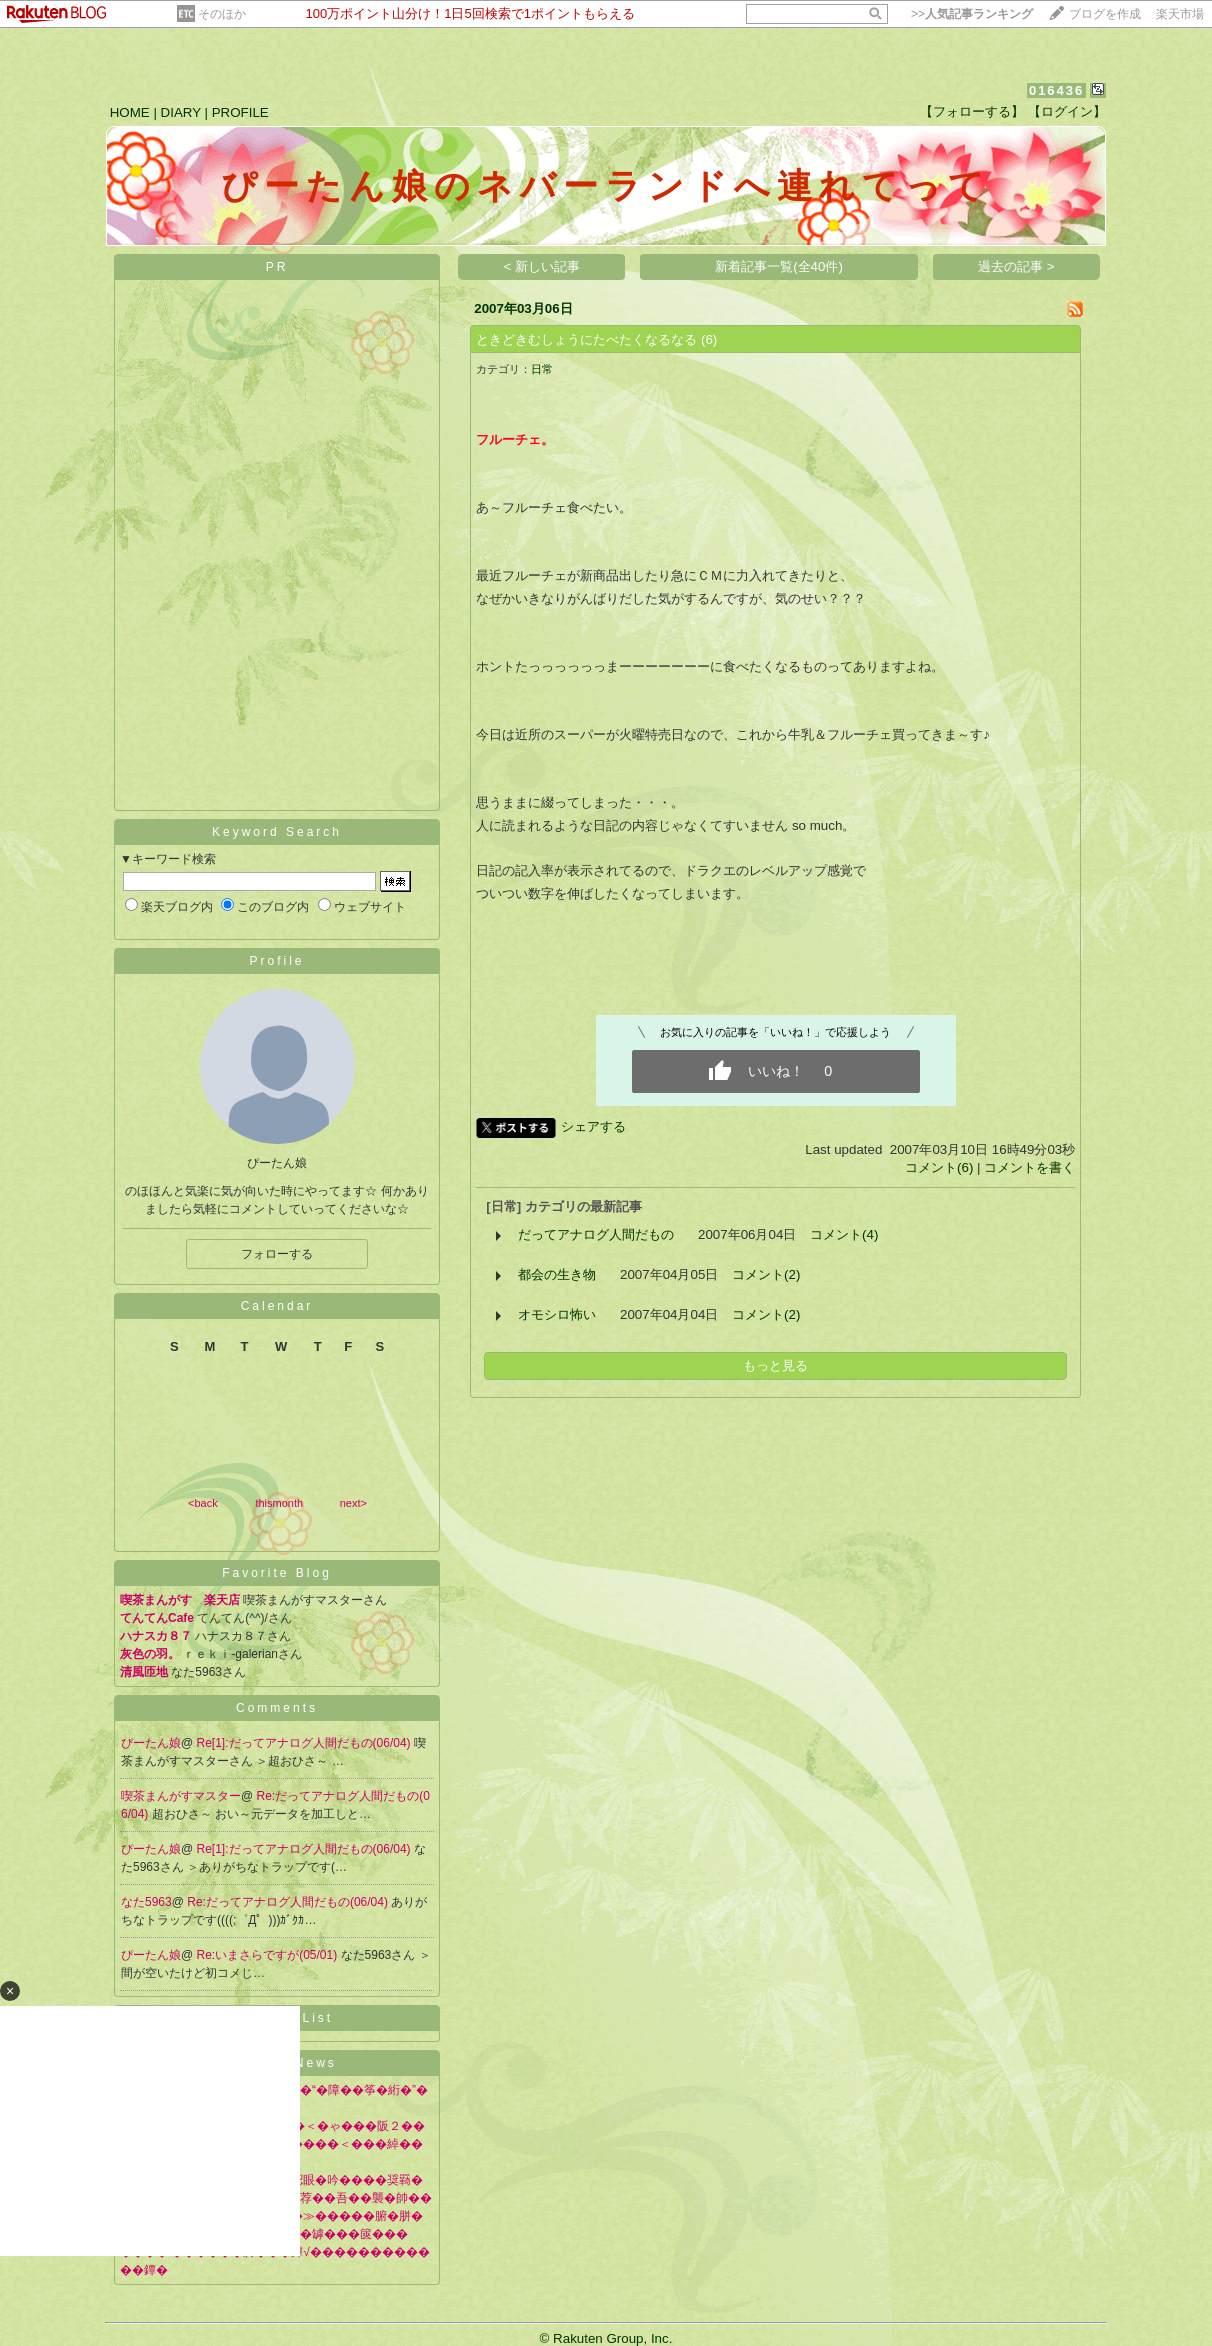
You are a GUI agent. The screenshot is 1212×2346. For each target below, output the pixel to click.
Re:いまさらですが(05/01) (269, 1955)
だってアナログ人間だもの (596, 1234)
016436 (1056, 90)
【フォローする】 (972, 111)
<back (203, 1503)
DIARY (181, 112)
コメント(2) (766, 1274)
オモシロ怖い (557, 1314)
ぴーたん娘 (151, 1743)
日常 (542, 369)
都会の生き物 (557, 1274)
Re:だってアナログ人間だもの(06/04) (289, 1902)
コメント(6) (939, 1167)
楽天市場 (1180, 14)
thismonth (279, 1503)
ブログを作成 (1105, 14)
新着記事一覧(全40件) (779, 266)
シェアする (593, 1126)
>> (972, 14)
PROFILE (240, 112)
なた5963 (146, 1902)
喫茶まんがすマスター (181, 1796)
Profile (276, 961)
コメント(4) (844, 1234)
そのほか (222, 14)
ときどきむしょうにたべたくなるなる (586, 339)
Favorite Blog (277, 1573)
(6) (709, 339)
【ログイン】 (1067, 111)
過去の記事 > (1016, 266)
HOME (130, 112)
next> (353, 1503)
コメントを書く (1029, 1167)
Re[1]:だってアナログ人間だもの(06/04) (305, 1743)
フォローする (277, 1254)
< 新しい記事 (542, 266)
